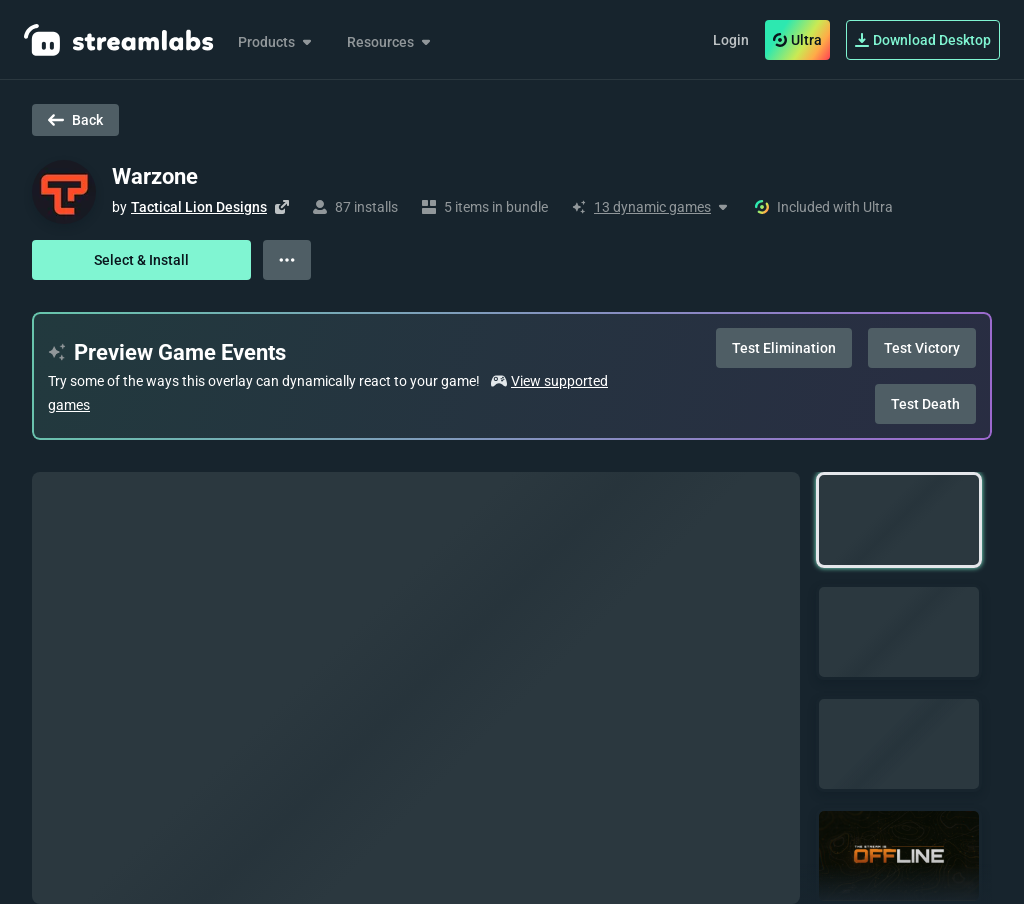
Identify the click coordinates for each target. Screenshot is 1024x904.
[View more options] (287, 260)
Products (276, 42)
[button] (899, 520)
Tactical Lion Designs (199, 207)
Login (731, 40)
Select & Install (141, 260)
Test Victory (922, 348)
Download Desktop (923, 40)
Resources (390, 42)
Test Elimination (784, 348)
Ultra (797, 40)
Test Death (925, 404)
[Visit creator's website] (282, 207)
